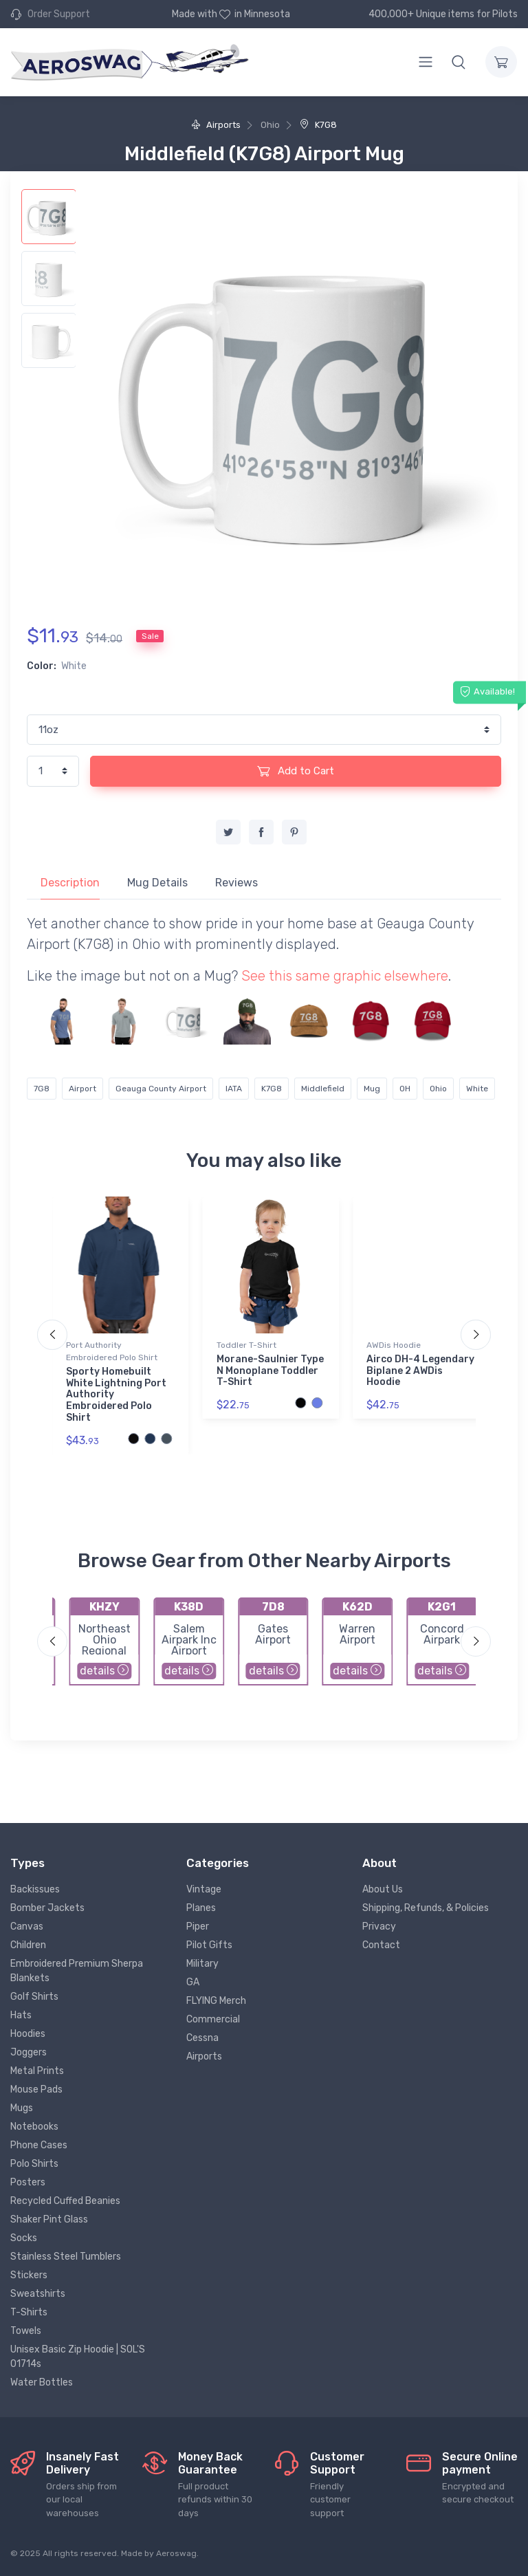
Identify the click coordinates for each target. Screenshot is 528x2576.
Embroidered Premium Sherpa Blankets (76, 1971)
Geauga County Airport (161, 1088)
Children (28, 1945)
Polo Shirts (34, 2164)
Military (202, 1963)
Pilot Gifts (209, 1945)
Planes (201, 1908)
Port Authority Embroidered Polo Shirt (111, 1351)
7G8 (42, 1088)
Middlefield (322, 1088)
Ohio (438, 1088)
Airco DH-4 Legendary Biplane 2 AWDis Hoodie (420, 1370)
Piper (197, 1926)
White (477, 1088)
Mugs (21, 2108)
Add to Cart (295, 771)
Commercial (213, 2019)
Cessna (202, 2038)
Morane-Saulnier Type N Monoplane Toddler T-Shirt (270, 1370)
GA (192, 1982)
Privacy (379, 1926)
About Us (382, 1889)
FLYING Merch (216, 2001)
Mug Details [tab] (157, 882)
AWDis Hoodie (393, 1345)
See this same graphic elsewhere (344, 976)
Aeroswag (176, 2553)
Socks (23, 2238)
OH (404, 1088)
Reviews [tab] (236, 882)
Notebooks (34, 2126)
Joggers (28, 2052)
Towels (25, 2331)
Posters (27, 2182)
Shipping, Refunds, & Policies (425, 1908)
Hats (21, 2015)
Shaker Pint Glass (49, 2219)
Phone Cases (38, 2145)
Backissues (35, 1889)
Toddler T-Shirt (246, 1345)
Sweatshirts (37, 2294)
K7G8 (318, 125)
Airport (82, 1088)
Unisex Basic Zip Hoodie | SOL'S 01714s (77, 2357)
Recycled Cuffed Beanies (65, 2201)
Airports (216, 125)
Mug (372, 1088)
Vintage (203, 1889)
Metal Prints (37, 2071)
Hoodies (27, 2034)
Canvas (26, 1926)
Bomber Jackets (47, 1908)
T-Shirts (28, 2312)
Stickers (28, 2275)
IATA (234, 1088)
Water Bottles (41, 2382)
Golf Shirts (34, 1996)
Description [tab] (70, 882)
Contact (381, 1945)
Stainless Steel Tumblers (65, 2256)
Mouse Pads (36, 2089)
